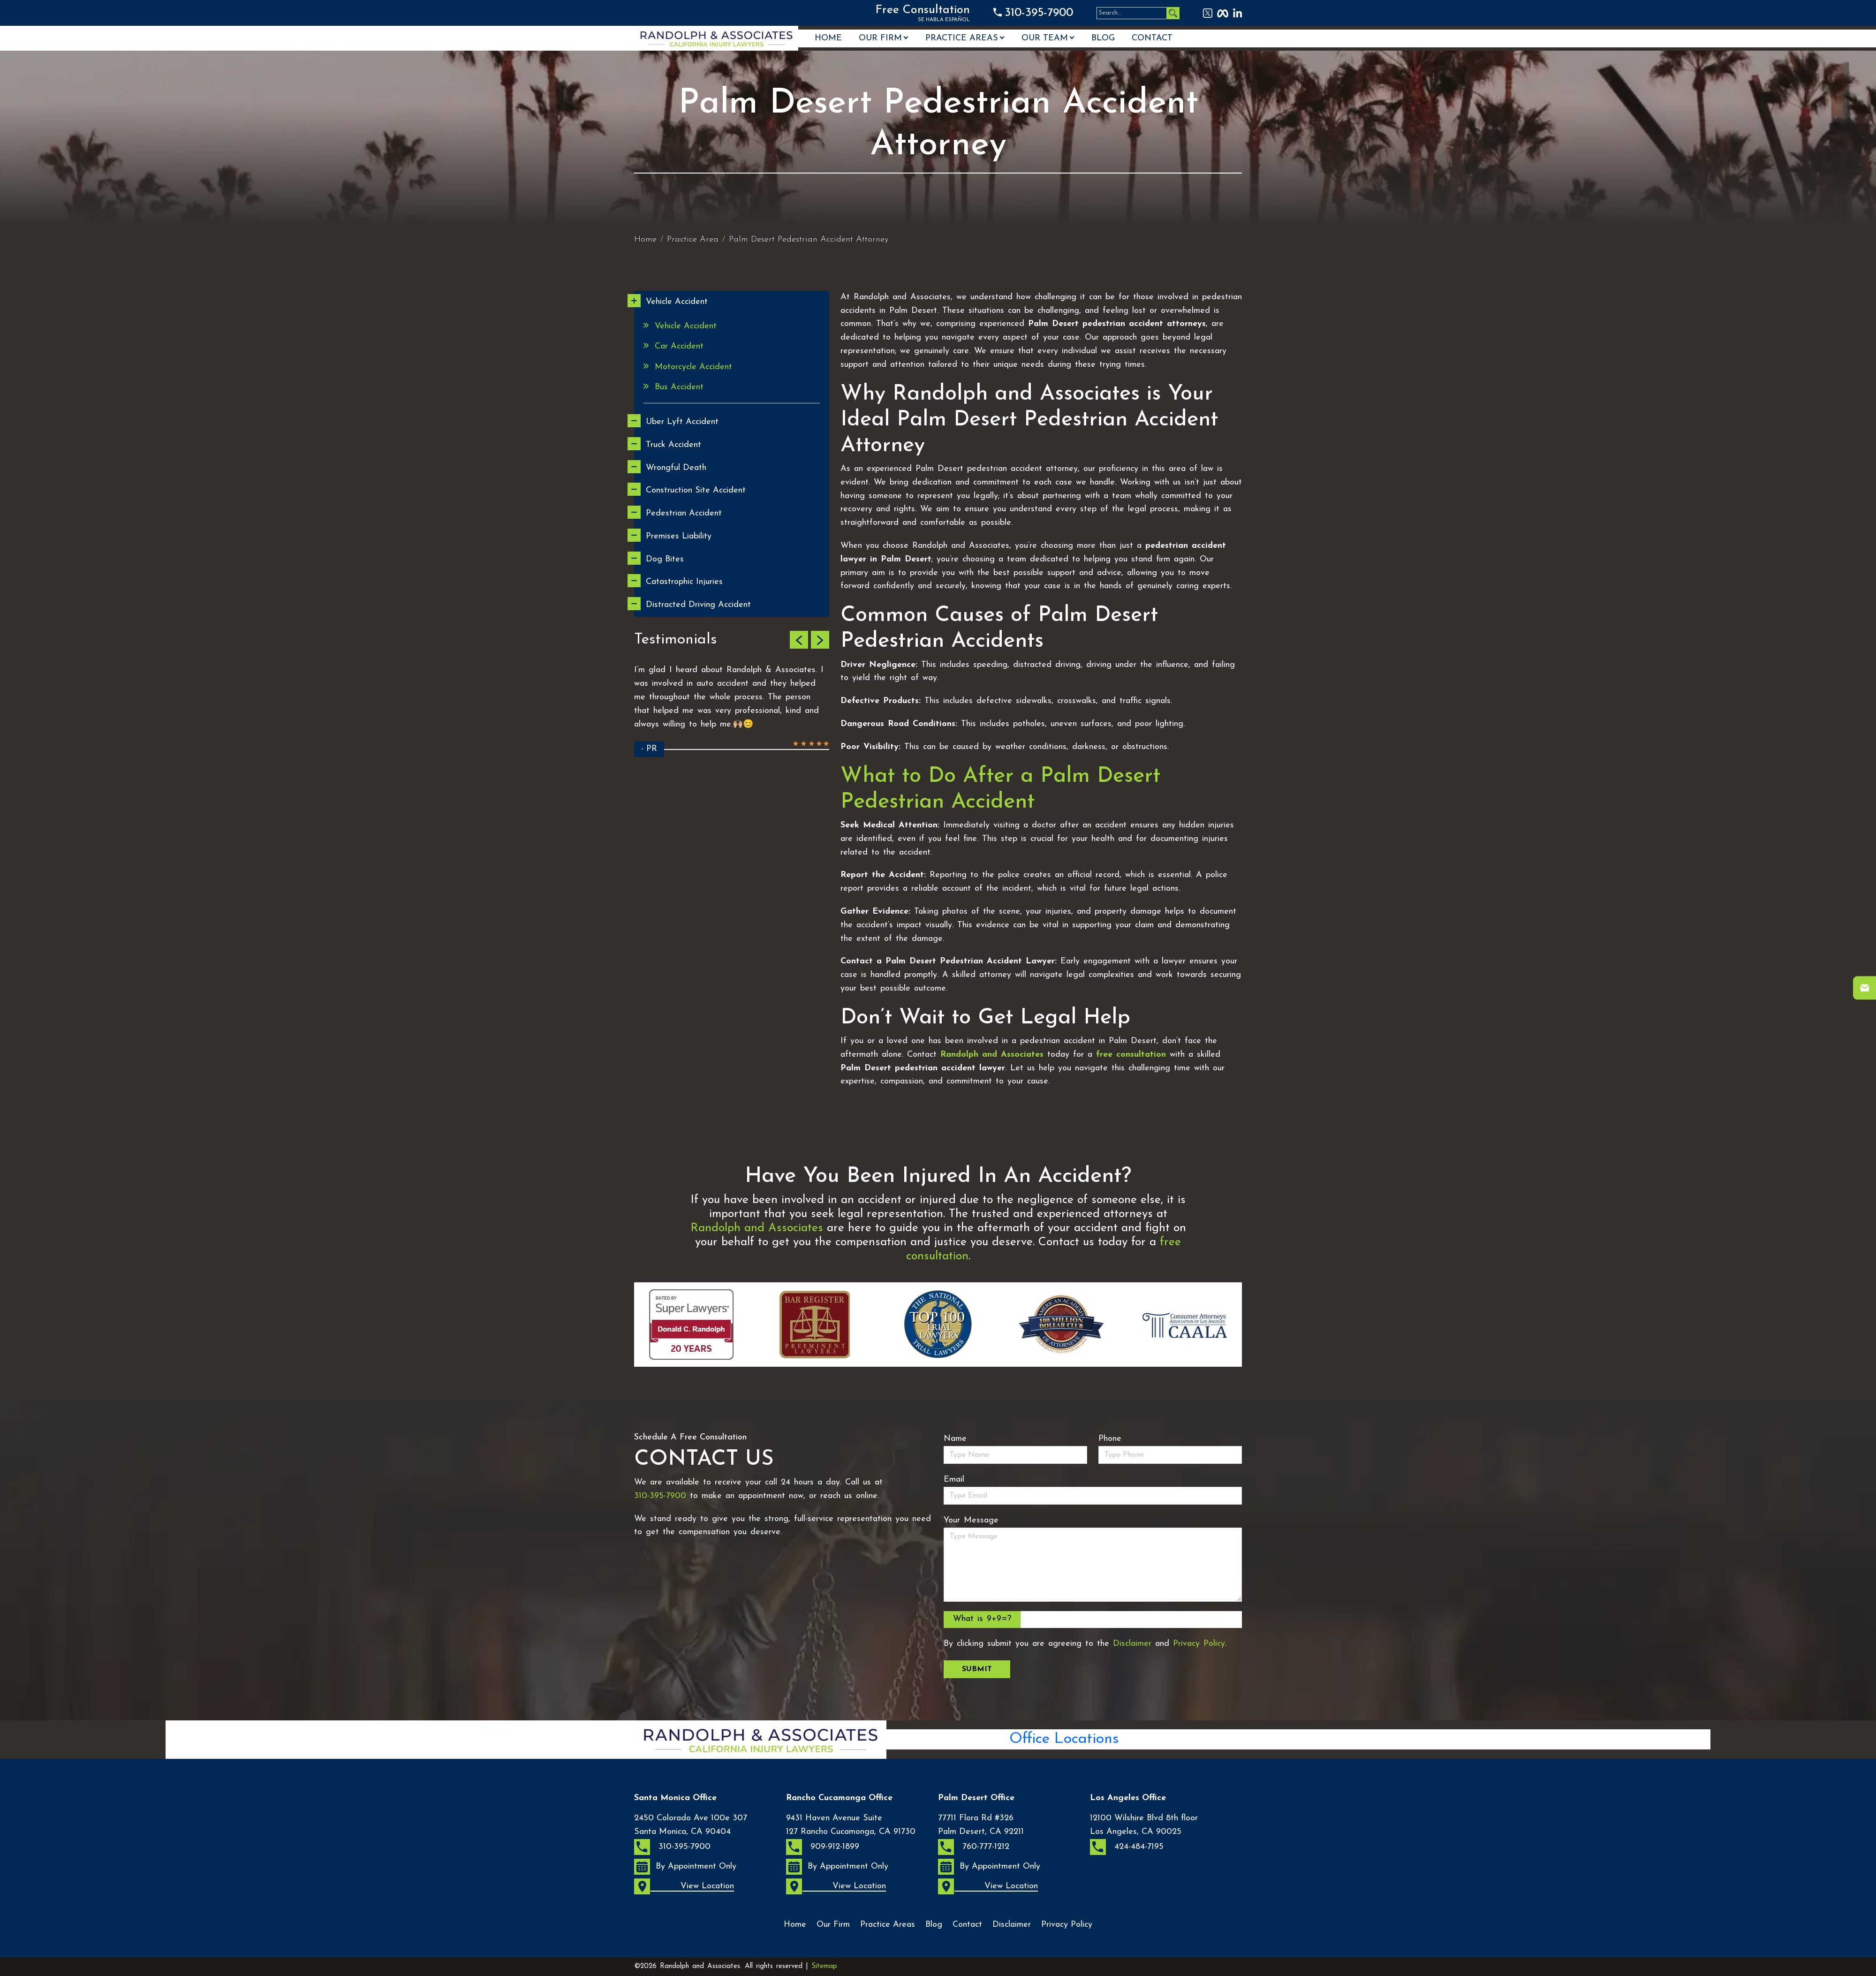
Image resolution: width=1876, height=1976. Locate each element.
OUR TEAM (1044, 38)
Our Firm (880, 38)
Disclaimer (1132, 1643)
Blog (1103, 38)
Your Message (971, 1520)
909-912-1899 (822, 1847)
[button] (799, 640)
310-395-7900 (1039, 13)
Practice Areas (961, 38)
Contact (1152, 38)
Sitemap (824, 1966)
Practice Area (693, 239)
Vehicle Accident (686, 326)
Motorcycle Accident (693, 367)
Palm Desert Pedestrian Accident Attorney (808, 239)
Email (954, 1479)
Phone (1109, 1438)
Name (955, 1438)
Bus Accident (679, 387)
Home (828, 38)
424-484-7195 (1127, 1847)
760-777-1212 (973, 1847)
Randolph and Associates (756, 1228)
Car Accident (679, 346)
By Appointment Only (685, 1867)
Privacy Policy (1199, 1643)
